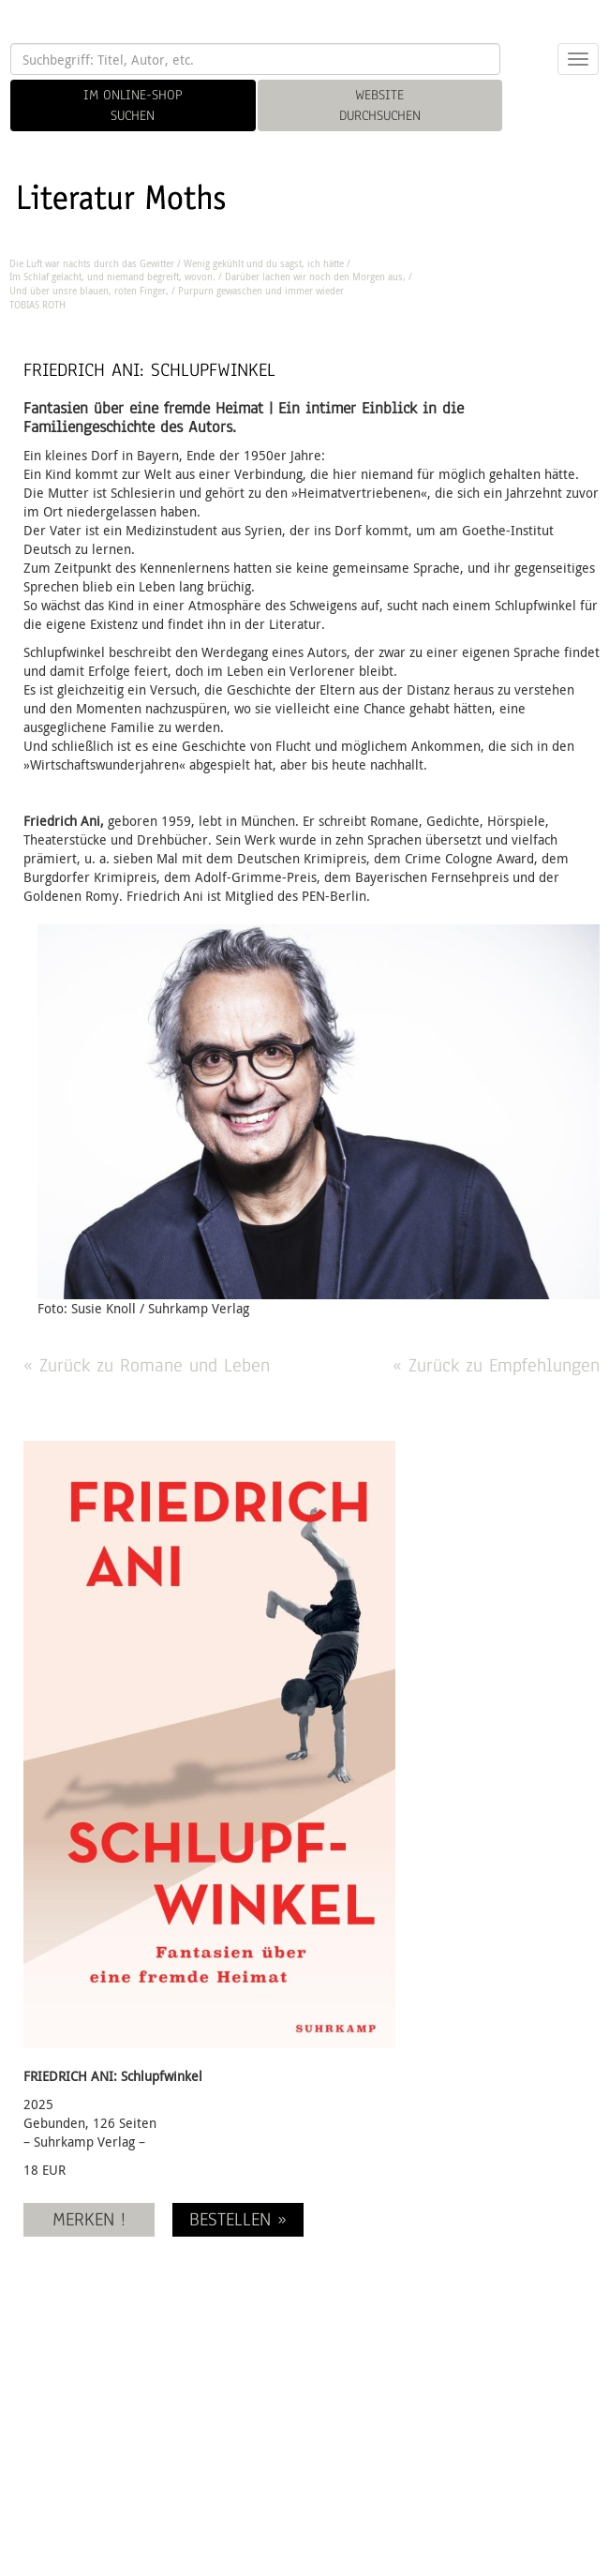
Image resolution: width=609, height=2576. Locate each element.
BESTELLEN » (238, 2219)
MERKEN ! (89, 2219)
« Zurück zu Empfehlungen (496, 1365)
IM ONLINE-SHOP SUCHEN (133, 105)
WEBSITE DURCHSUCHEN (380, 105)
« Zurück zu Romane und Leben (146, 1365)
